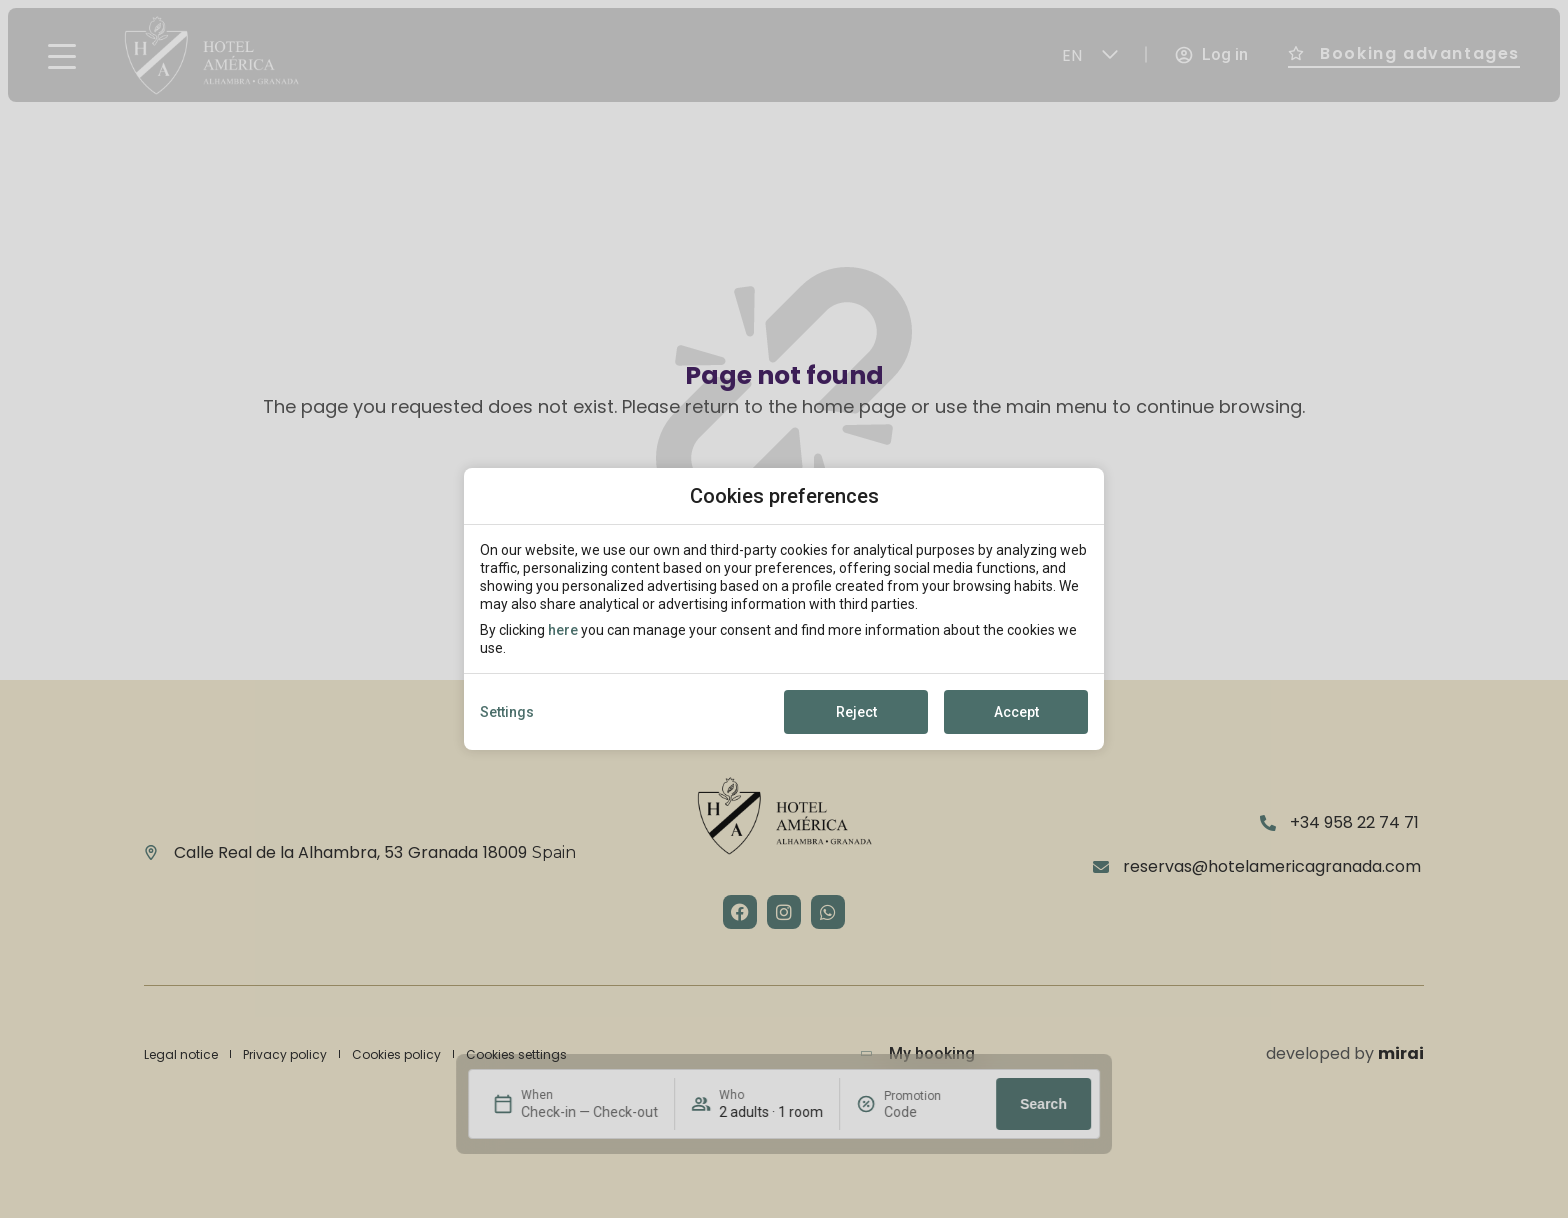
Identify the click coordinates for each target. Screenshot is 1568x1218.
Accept (1016, 712)
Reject (856, 712)
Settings (507, 712)
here (563, 630)
